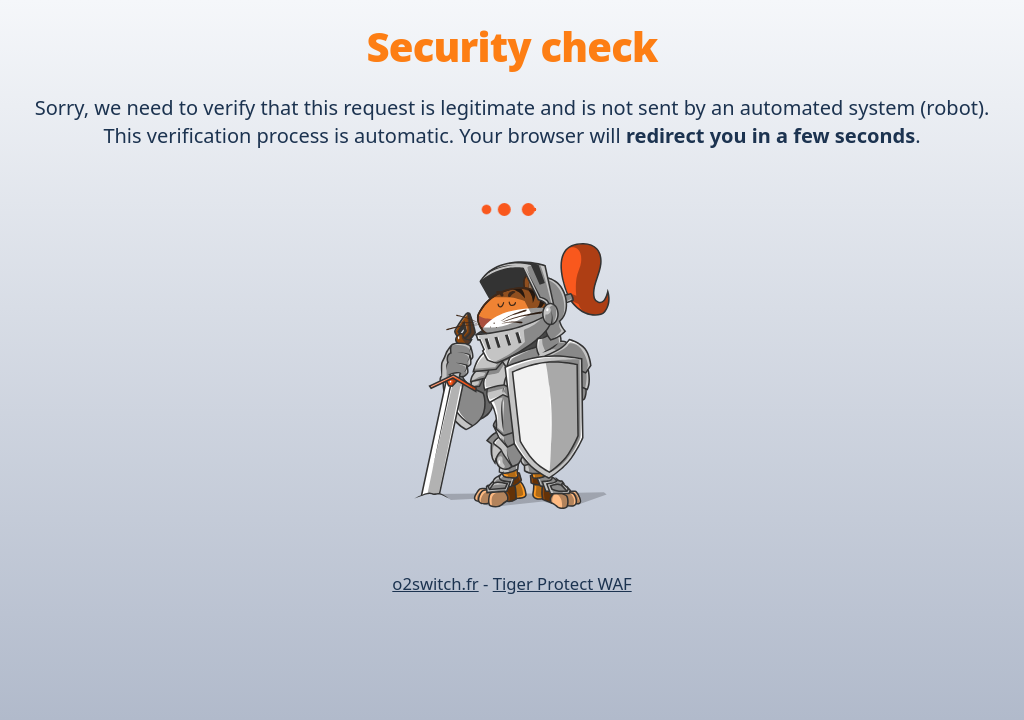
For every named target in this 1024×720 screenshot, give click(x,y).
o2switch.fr (435, 583)
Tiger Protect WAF (562, 583)
